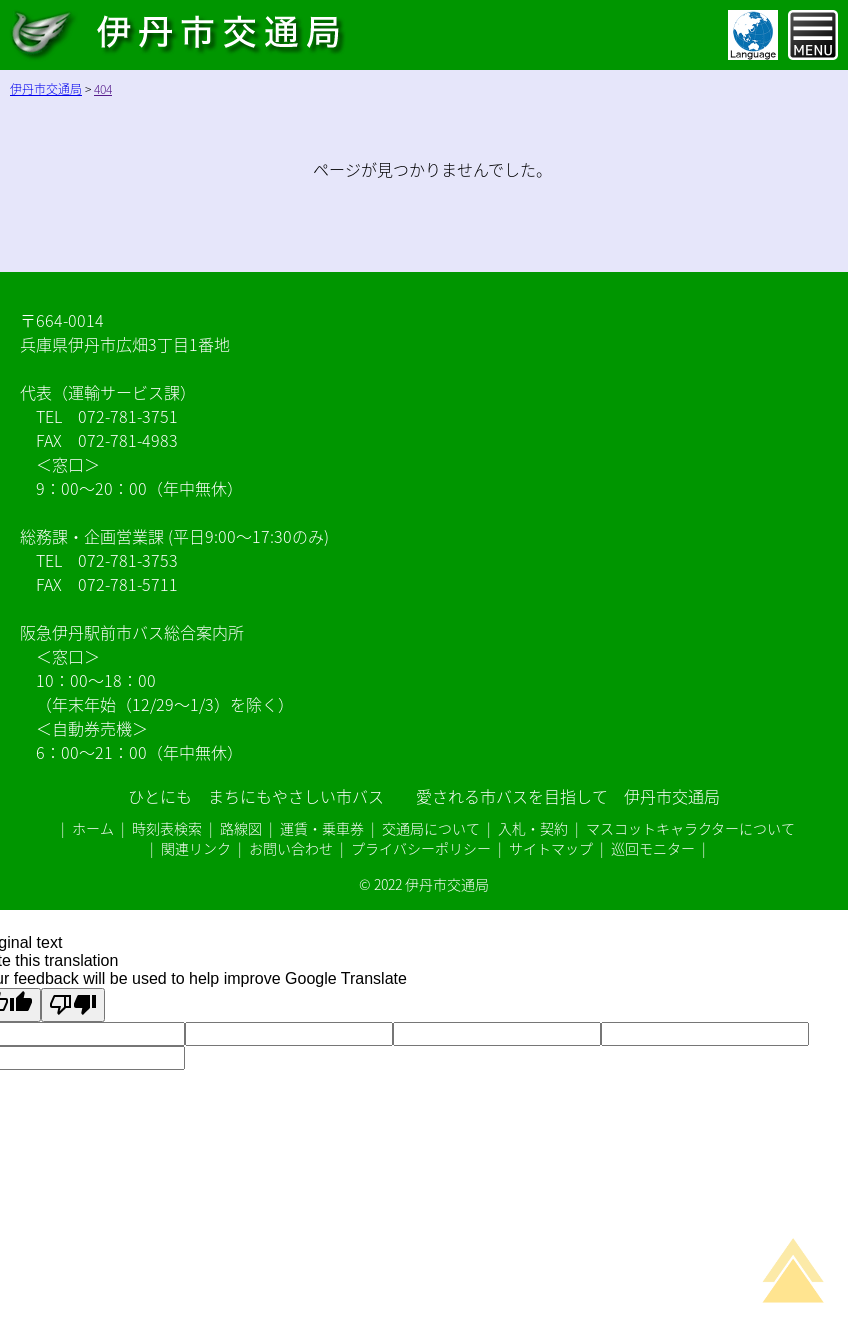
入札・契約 (533, 828)
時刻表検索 (167, 828)
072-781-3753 (128, 560)
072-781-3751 (128, 416)
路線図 (241, 828)
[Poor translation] (73, 1005)
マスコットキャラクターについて (690, 828)
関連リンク (196, 848)
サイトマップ (551, 848)
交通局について (431, 828)
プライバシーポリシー (421, 848)
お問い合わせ (291, 848)
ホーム (93, 828)
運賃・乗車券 (322, 828)
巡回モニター (653, 848)
